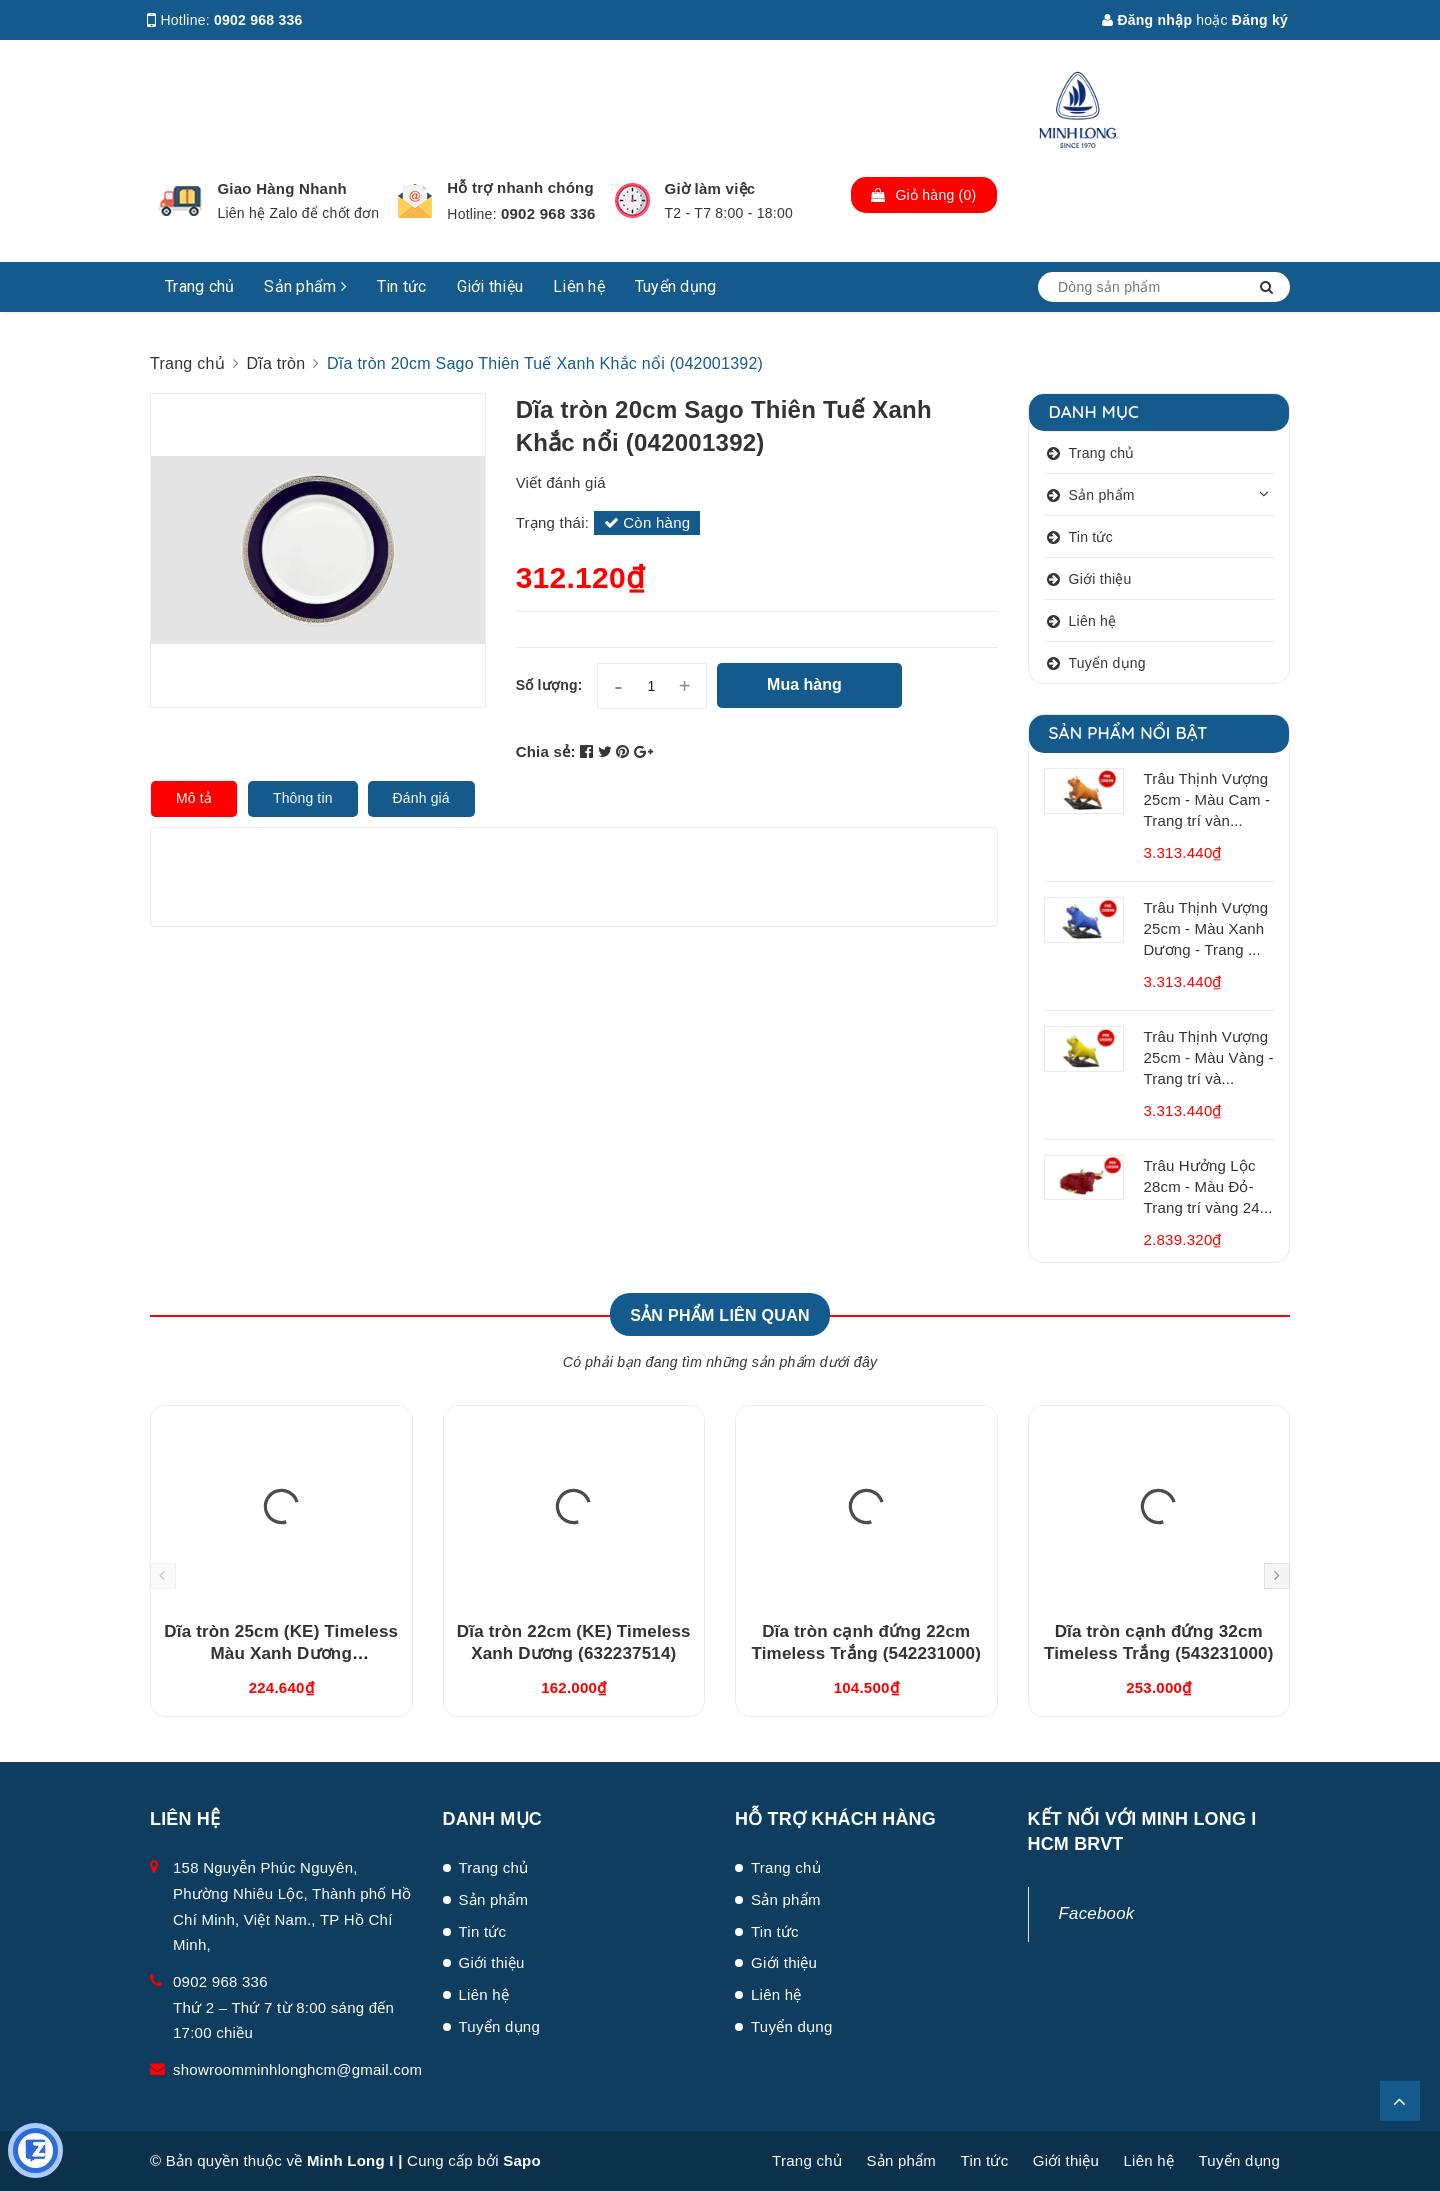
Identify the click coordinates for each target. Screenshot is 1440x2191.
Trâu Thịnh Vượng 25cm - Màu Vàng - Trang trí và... (1209, 1057)
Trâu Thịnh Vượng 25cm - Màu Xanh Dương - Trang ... (1206, 928)
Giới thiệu (490, 286)
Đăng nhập (1147, 20)
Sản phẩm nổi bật (1128, 732)
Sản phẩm (305, 286)
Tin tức (402, 286)
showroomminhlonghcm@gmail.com (297, 2069)
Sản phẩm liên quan (720, 1315)
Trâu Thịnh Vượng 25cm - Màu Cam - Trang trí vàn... (1207, 799)
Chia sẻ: (546, 751)
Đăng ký (1260, 20)
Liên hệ (579, 286)
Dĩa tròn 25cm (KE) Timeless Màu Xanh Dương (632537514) (281, 1653)
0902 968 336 (258, 20)
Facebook (1097, 1913)
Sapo (522, 2160)
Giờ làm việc (710, 188)
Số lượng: (549, 685)
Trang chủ (199, 286)
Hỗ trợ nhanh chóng (520, 187)
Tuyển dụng (676, 286)
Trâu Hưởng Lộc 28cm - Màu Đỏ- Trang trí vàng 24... (1208, 1186)
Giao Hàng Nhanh (282, 188)
